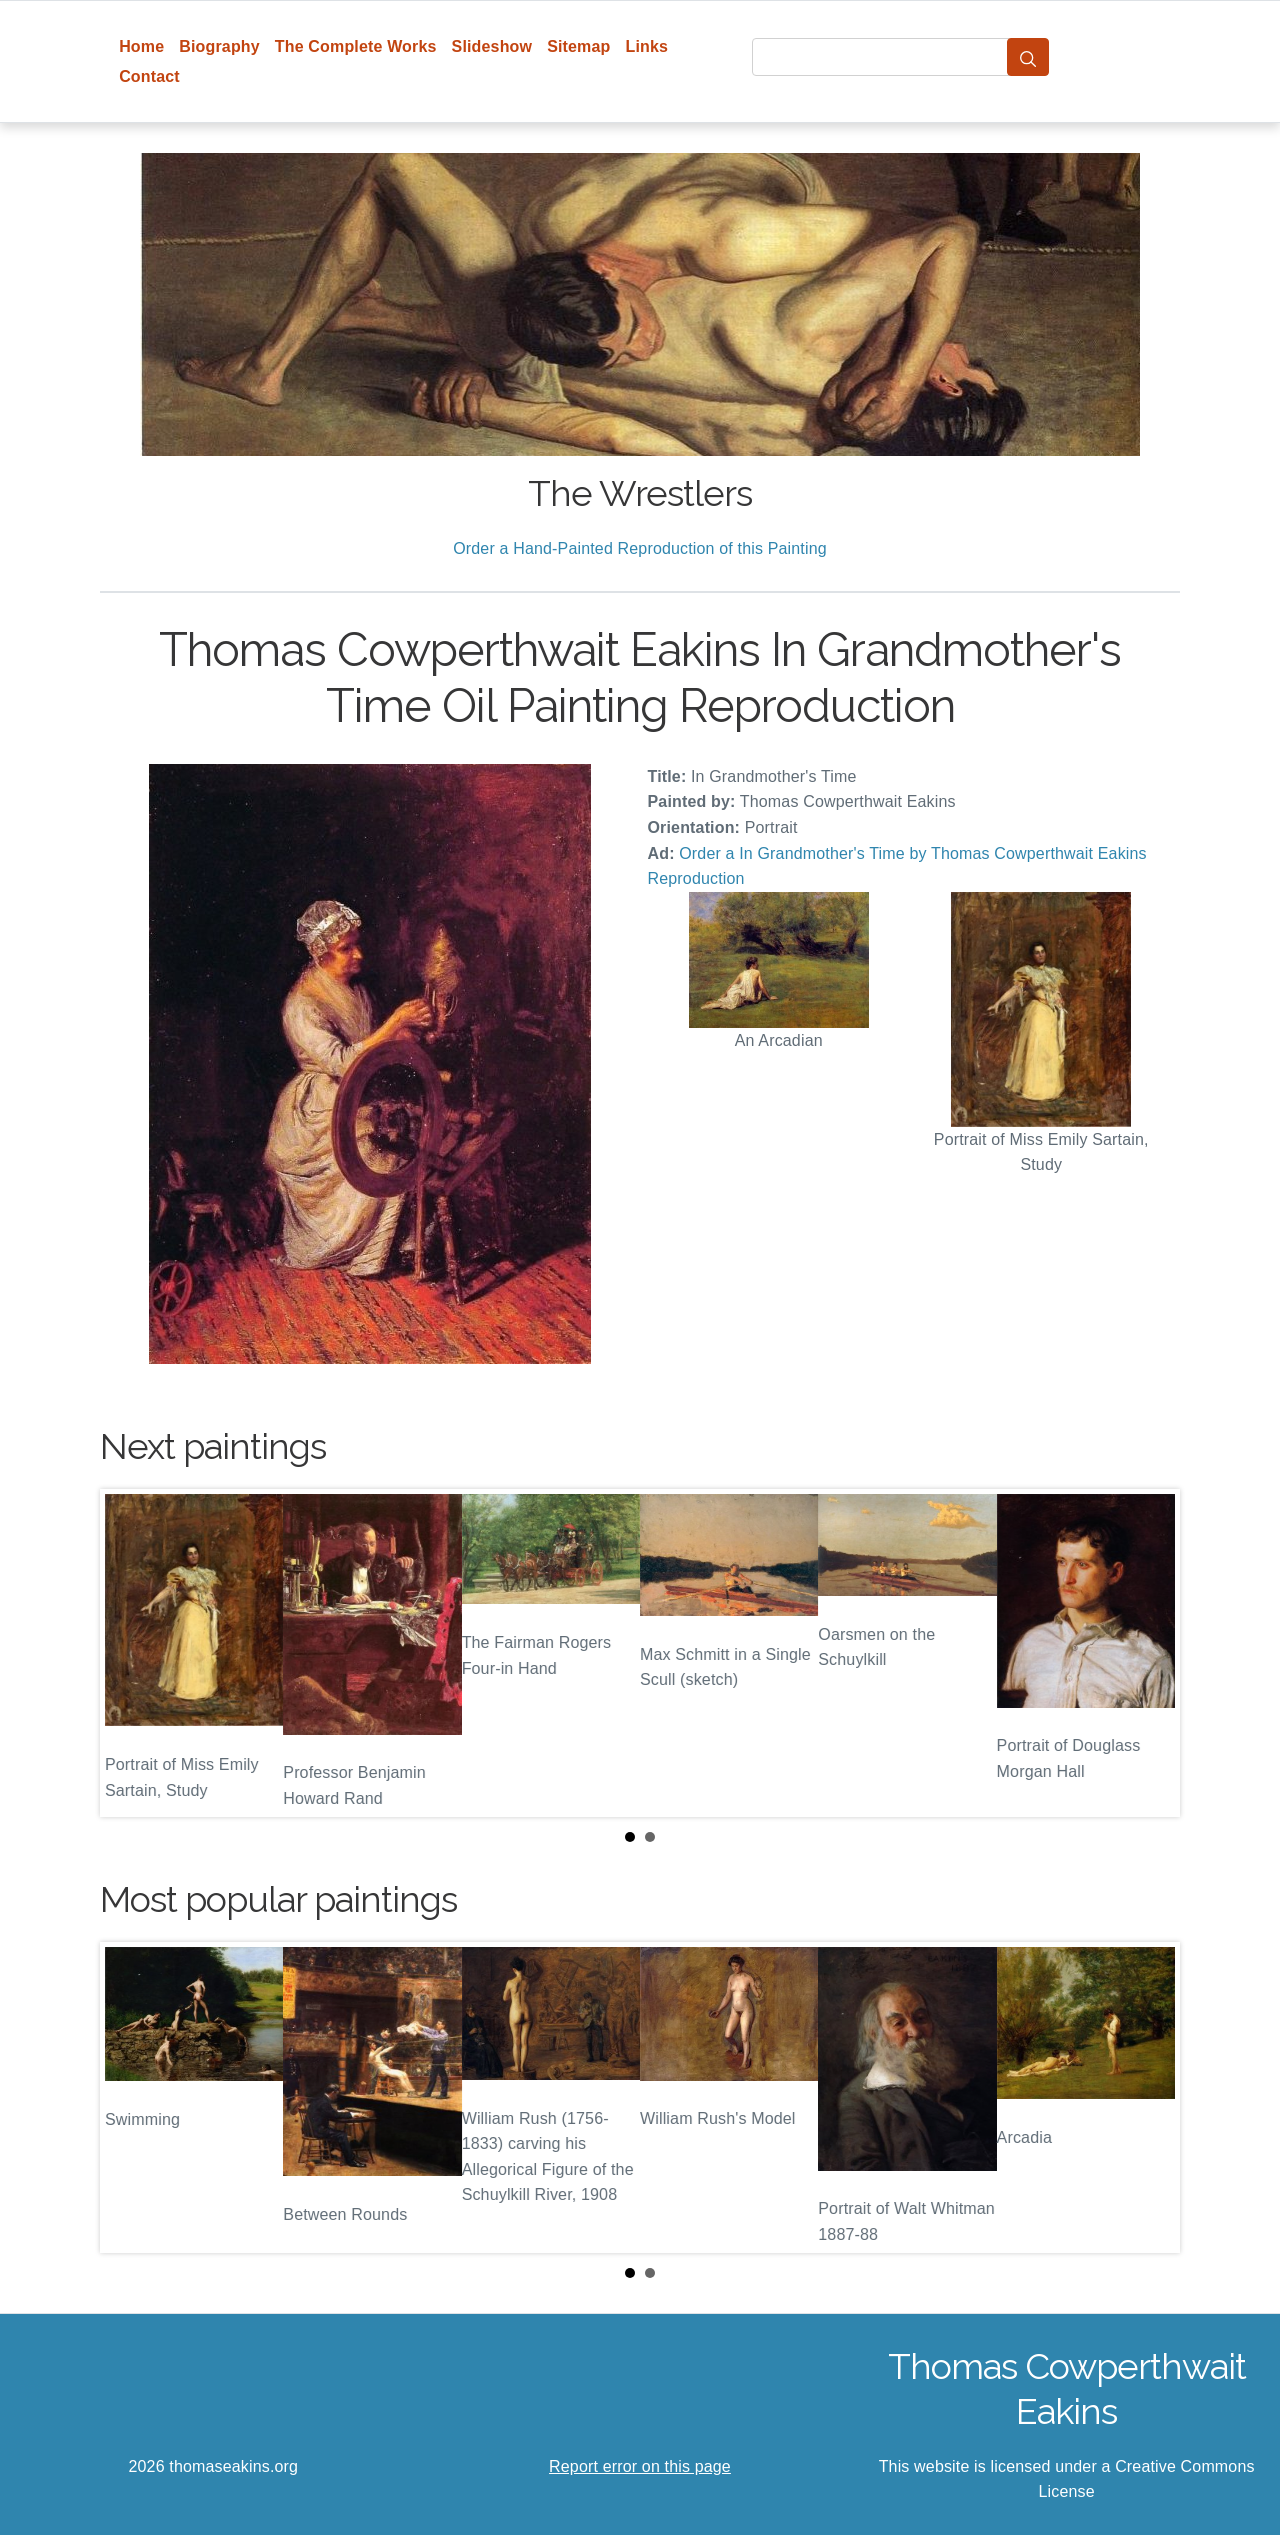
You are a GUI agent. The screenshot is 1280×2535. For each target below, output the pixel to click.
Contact (149, 76)
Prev (131, 1653)
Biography (219, 46)
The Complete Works (356, 46)
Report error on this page (640, 2466)
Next (1149, 1653)
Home (141, 46)
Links (647, 46)
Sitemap (578, 46)
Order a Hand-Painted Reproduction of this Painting (640, 548)
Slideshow (492, 46)
